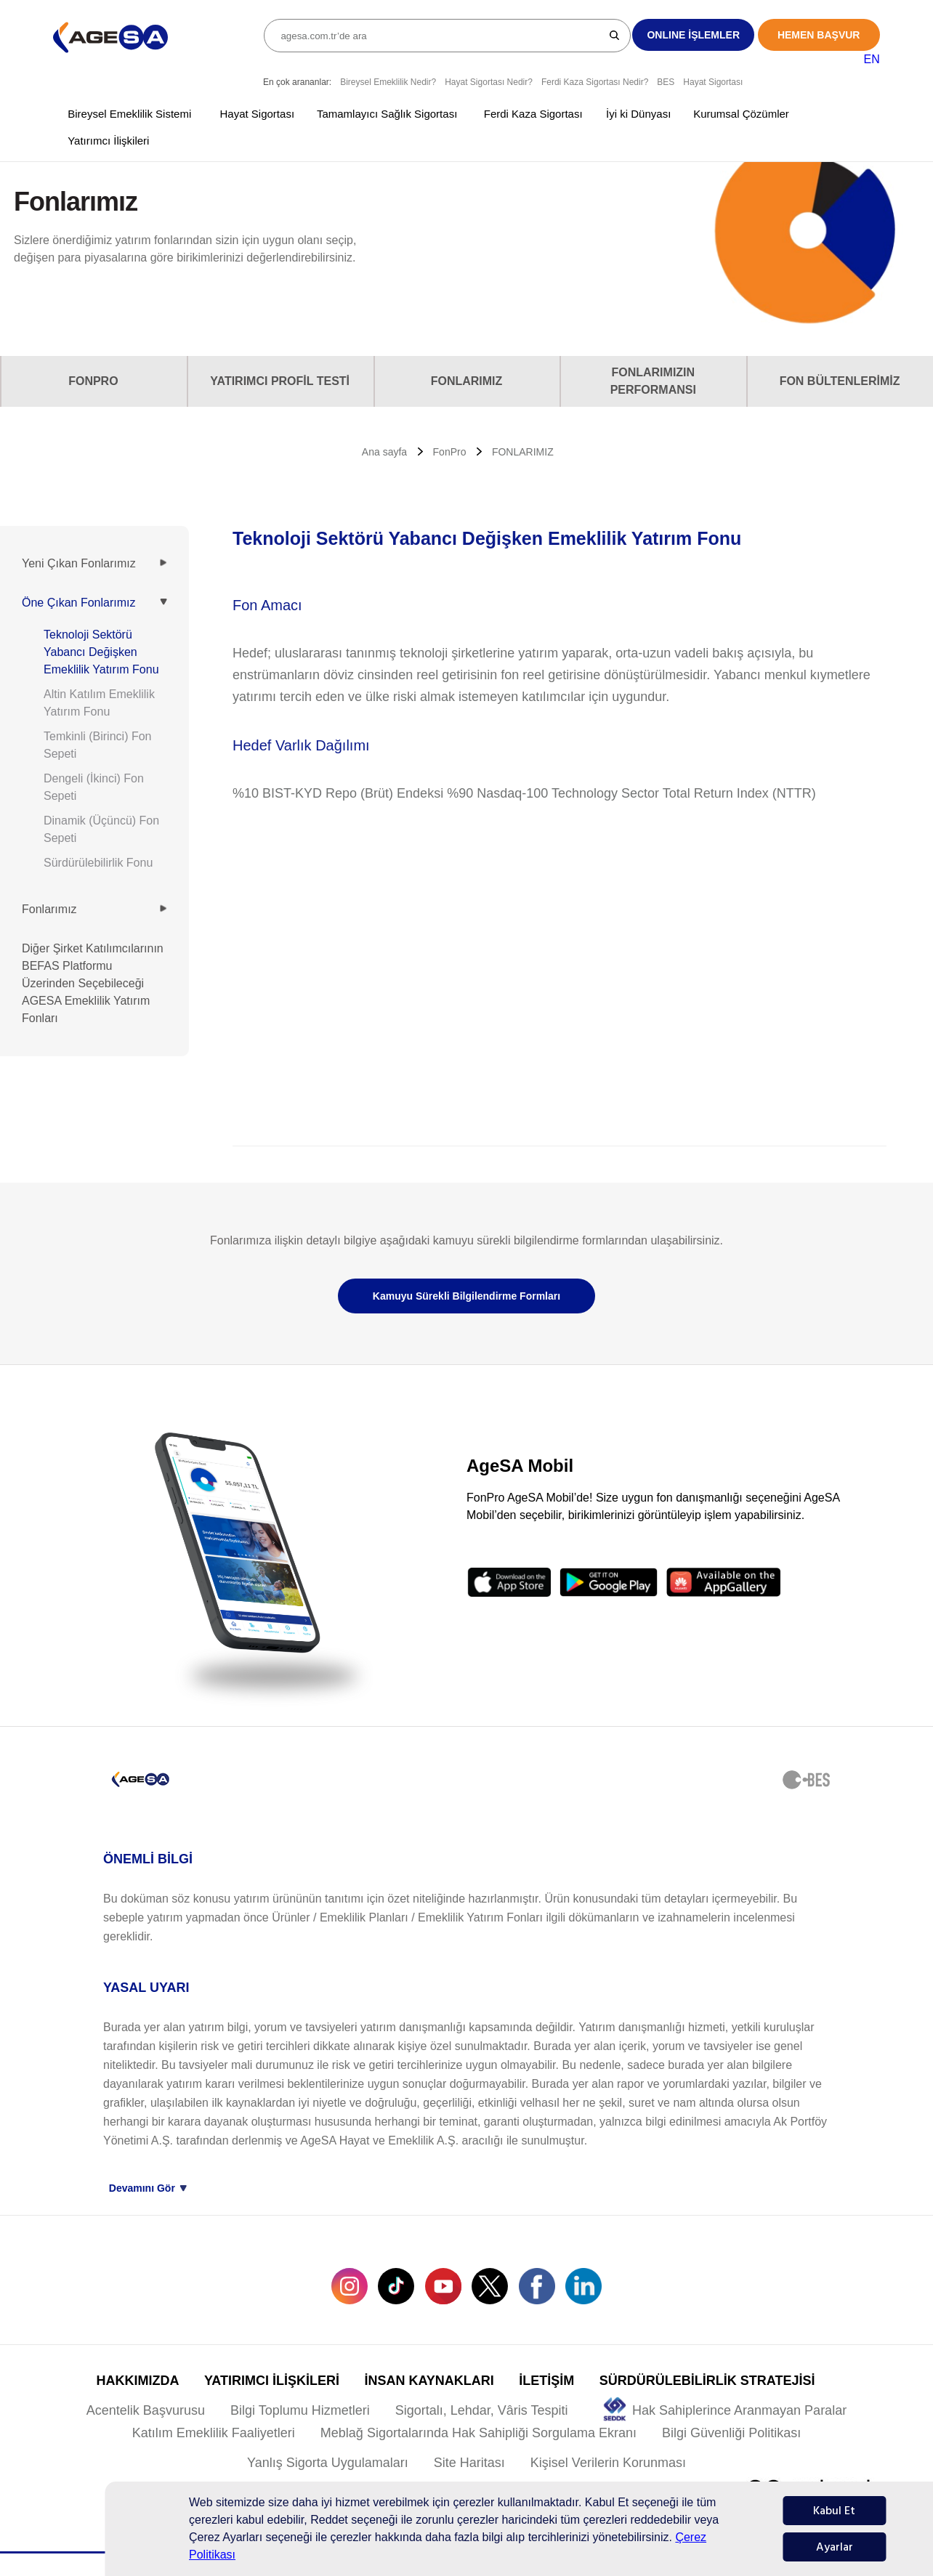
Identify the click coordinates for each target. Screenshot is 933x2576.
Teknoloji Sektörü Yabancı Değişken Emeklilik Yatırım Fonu (101, 652)
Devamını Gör (148, 2188)
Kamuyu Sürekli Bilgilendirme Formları (466, 1296)
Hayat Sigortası (713, 82)
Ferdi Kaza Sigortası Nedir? (594, 82)
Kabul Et (834, 2510)
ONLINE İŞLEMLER (693, 35)
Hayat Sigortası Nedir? (489, 82)
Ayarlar (834, 2546)
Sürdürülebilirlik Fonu (98, 862)
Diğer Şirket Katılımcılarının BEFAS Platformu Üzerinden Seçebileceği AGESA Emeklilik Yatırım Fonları (92, 983)
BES (665, 82)
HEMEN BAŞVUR (819, 35)
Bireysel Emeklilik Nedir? (388, 82)
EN (871, 59)
